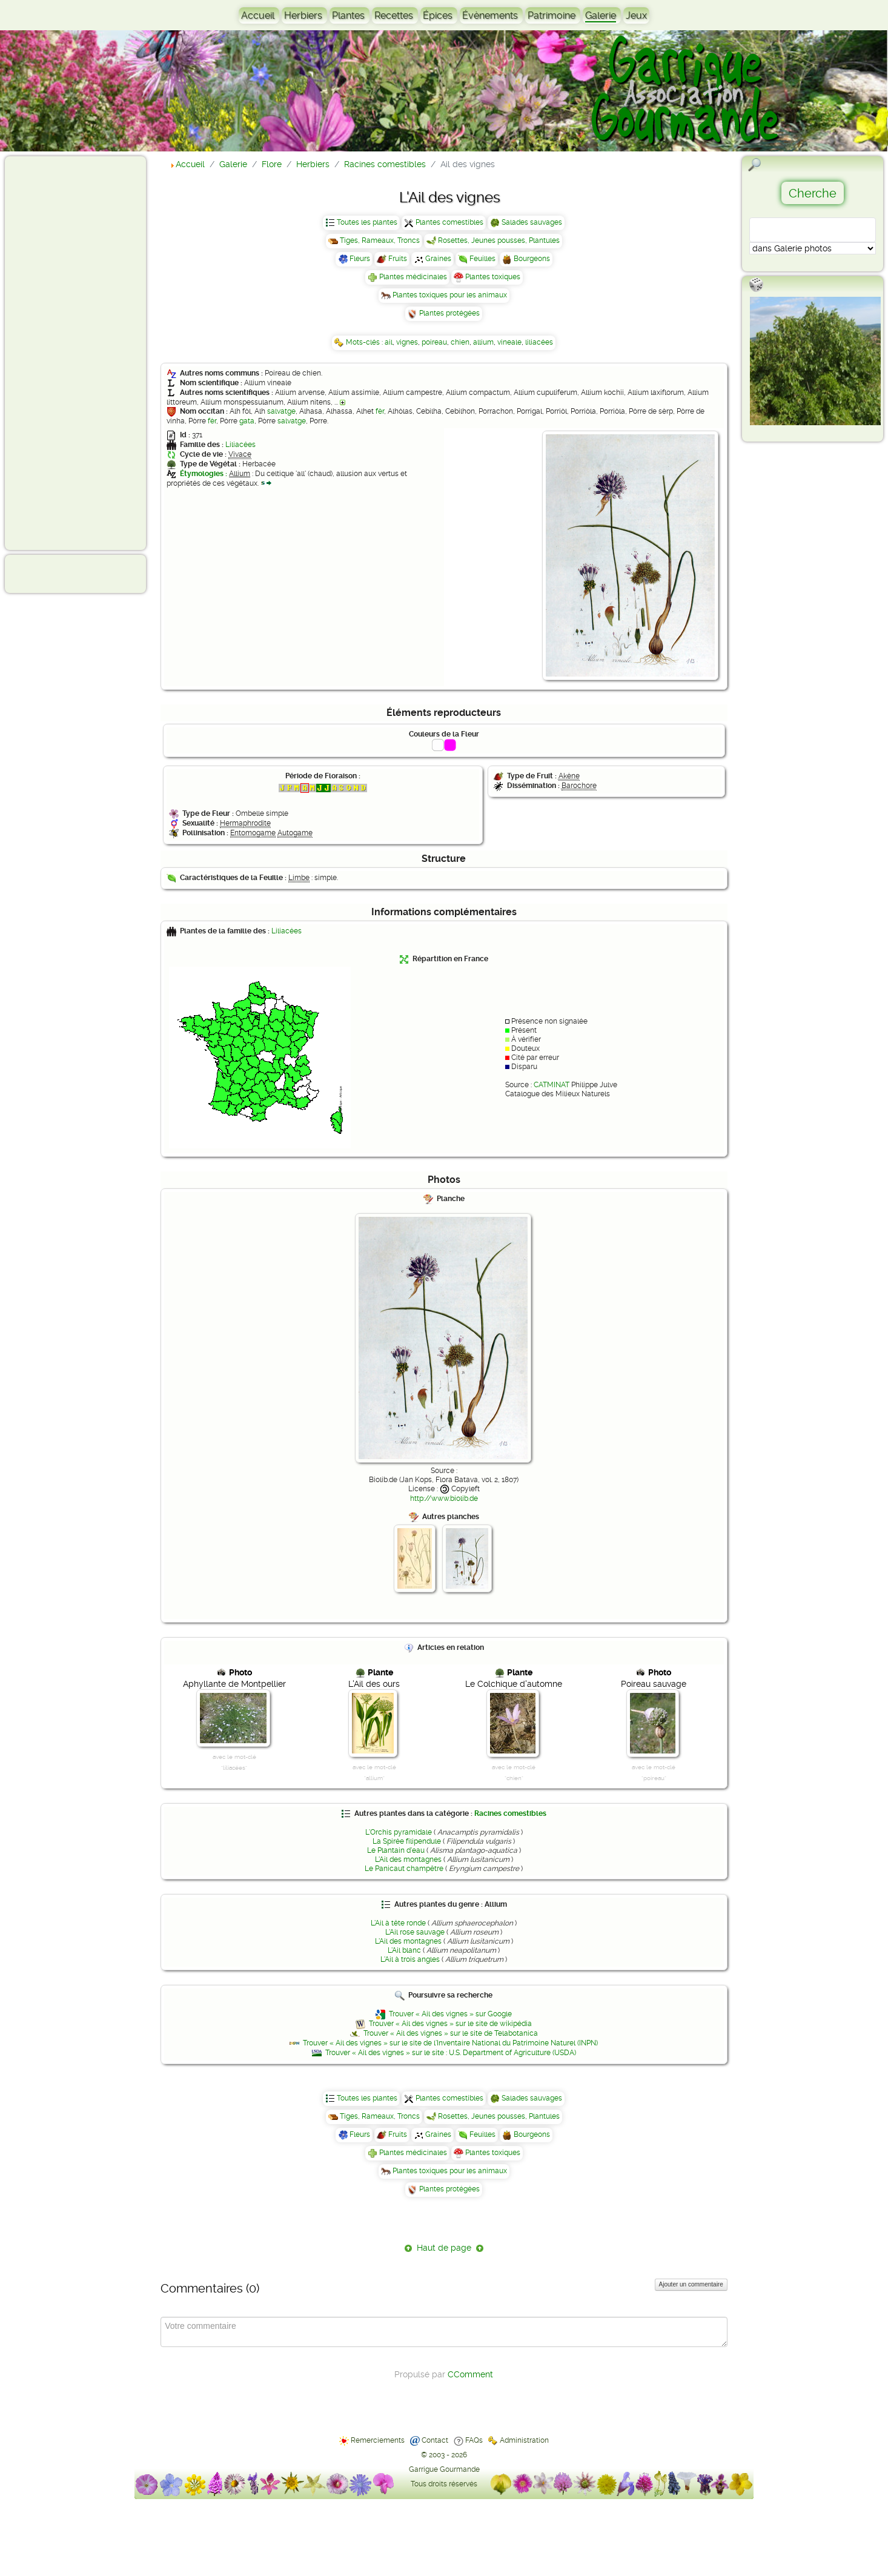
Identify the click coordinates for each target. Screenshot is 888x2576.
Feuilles (482, 258)
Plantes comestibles (449, 222)
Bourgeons (532, 258)
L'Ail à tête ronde (398, 1923)
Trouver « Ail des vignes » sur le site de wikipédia (450, 2023)
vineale (509, 342)
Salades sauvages (532, 222)
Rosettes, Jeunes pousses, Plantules (499, 240)
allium (483, 342)
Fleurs (360, 258)
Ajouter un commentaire (691, 2284)
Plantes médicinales (413, 277)
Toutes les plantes (367, 222)
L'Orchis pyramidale (398, 1832)
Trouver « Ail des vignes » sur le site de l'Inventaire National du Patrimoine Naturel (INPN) (450, 2043)
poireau (434, 342)
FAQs (474, 2440)
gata (246, 421)
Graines (438, 258)
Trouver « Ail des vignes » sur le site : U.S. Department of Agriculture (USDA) (450, 2052)
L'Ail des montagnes (408, 1859)
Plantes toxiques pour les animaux (450, 295)
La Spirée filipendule (407, 1841)
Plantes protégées (449, 313)
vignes (407, 342)
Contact (435, 2440)
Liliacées (240, 444)
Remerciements (378, 2440)
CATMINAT (551, 1085)
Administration (524, 2440)
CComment (470, 2374)
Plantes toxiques (492, 277)
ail (389, 342)
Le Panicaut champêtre (404, 1868)
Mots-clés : (365, 342)
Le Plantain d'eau (396, 1850)
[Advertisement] (58, 352)
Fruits (397, 258)
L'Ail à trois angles (410, 1959)
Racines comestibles (510, 1813)
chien (460, 342)
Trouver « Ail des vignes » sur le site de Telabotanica (450, 2033)
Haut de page (444, 2248)
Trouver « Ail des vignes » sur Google (450, 2014)
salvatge (281, 411)
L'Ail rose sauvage (415, 1932)
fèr (380, 411)
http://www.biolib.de (444, 1498)
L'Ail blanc (404, 1950)
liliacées (539, 342)
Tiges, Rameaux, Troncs (380, 240)
